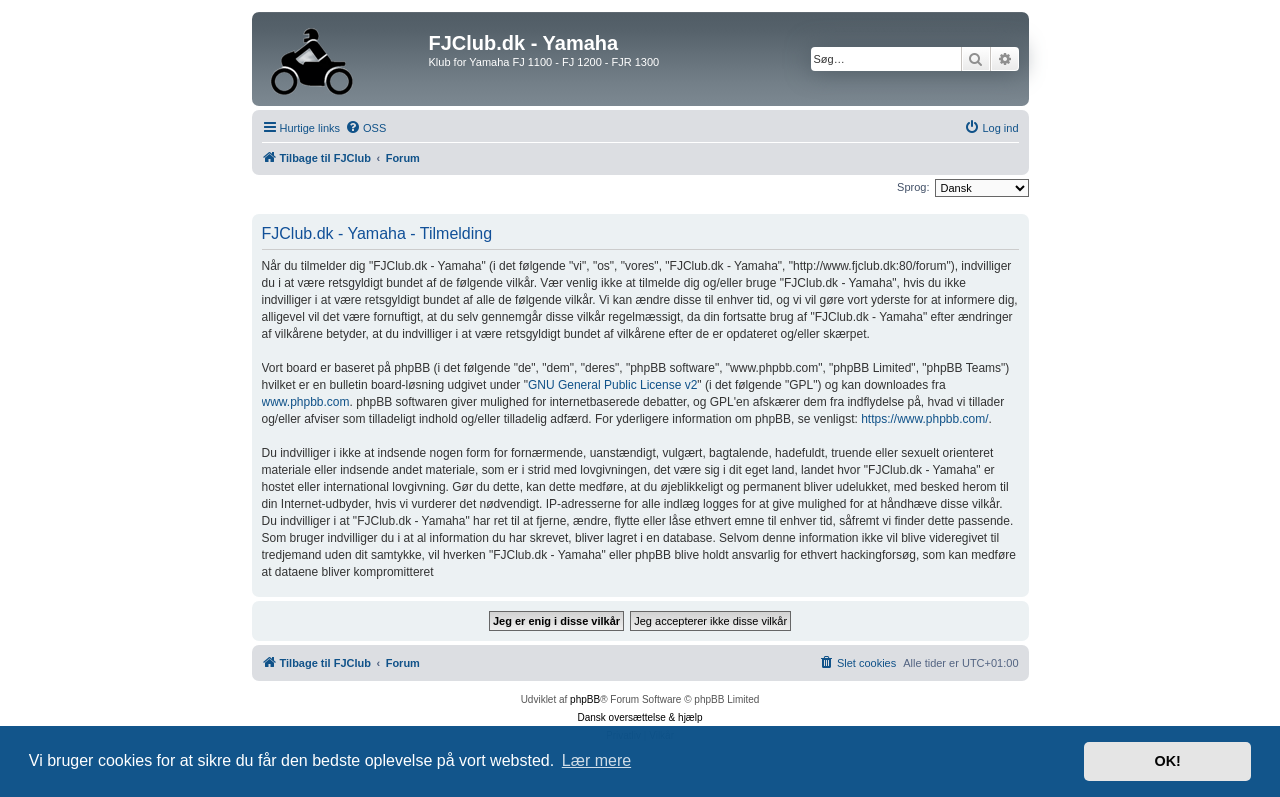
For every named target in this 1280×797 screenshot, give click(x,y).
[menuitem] (365, 128)
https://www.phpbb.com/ (924, 419)
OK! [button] (1167, 761)
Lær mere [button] (596, 760)
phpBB (585, 699)
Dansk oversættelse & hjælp (639, 717)
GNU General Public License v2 (612, 385)
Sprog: (913, 187)
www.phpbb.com (306, 402)
